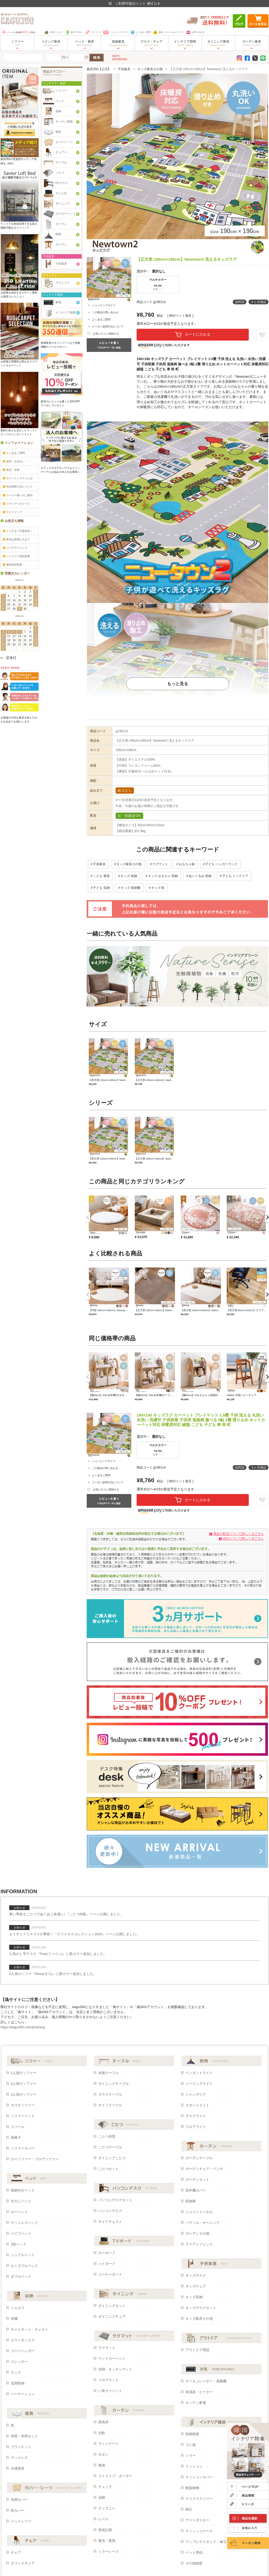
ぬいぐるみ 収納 (200, 876)
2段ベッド (18, 2244)
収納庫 (190, 2201)
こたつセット (108, 2169)
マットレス (19, 2458)
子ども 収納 (101, 888)
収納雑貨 (192, 2434)
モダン (103, 2454)
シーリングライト (199, 2084)
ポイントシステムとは (18, 478)
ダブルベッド (21, 2277)
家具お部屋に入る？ (16, 539)
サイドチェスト (110, 2222)
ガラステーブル (110, 2094)
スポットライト (197, 2105)
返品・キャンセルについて (168, 32)
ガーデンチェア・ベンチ (204, 2169)
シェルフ (17, 2308)
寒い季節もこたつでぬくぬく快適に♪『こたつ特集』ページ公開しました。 (66, 1914)
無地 (101, 2465)
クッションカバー (199, 2477)
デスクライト (195, 2116)
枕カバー (17, 2510)
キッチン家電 (195, 2403)
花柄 (101, 2498)
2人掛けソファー (24, 2084)
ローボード (106, 2253)
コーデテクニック (15, 547)
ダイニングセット (112, 2306)
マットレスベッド (24, 2223)
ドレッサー (19, 2362)
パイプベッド (21, 2233)
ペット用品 (194, 2552)
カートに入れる (192, 334)
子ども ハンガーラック (221, 864)
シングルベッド (23, 2255)
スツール (17, 2127)
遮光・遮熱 (106, 2541)
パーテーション (23, 2394)
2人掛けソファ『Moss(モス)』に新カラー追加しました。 (53, 1974)
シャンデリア (195, 2094)
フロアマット (108, 2380)
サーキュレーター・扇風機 (205, 2381)
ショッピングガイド (116, 32)
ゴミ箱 (190, 2445)
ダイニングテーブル (113, 2084)
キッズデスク (195, 2275)
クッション (194, 2466)
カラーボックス (23, 2340)
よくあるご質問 (140, 32)
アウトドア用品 (197, 2350)
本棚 (14, 2319)
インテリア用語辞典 (16, 556)
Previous (86, 1217)
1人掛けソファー (24, 2073)
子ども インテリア (235, 876)
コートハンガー (23, 2351)
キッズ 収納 (129, 876)
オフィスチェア (23, 2563)
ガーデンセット (197, 2180)
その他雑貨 (194, 2563)
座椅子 (16, 2137)
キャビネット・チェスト (29, 2329)
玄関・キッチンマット (115, 2369)
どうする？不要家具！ (18, 531)
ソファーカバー (23, 2148)
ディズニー (106, 2508)
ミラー (190, 2455)
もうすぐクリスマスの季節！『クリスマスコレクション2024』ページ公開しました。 (74, 1934)
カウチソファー (23, 2105)
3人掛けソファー (24, 2094)
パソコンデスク (110, 2211)
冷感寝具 (17, 2468)
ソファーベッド (23, 2116)
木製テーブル (108, 2073)
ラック (16, 2372)
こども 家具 (101, 876)
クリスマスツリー (199, 2499)
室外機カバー (195, 2190)
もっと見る (177, 683)
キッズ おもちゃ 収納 (163, 876)
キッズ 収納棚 (130, 888)
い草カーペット (110, 2391)
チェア (16, 2552)
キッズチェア (195, 2286)
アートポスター (197, 2520)
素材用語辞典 (12, 564)
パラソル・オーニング (202, 2223)
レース (103, 2519)
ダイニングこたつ (112, 2158)
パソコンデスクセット (115, 2200)
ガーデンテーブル (199, 2158)
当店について (53, 32)
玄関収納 (17, 2383)
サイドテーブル (110, 2105)
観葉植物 (192, 2488)
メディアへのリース (16, 503)
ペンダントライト (199, 2073)
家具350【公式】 (99, 69)
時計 (188, 2509)
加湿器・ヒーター (199, 2392)
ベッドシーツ (21, 2521)
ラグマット (160, 864)
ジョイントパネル (199, 2212)
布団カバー (19, 2500)
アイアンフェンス (199, 2244)
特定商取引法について (18, 486)
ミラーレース (108, 2551)
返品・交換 (11, 469)
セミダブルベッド (24, 2266)
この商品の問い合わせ (105, 312)
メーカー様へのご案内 (18, 495)
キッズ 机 (157, 888)
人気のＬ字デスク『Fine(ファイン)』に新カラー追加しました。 (58, 1954)
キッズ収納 (194, 2297)
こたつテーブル (110, 2147)
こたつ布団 (106, 2136)
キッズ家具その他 (150, 69)
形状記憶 (105, 2530)
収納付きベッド (23, 2190)
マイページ (93, 32)
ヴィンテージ (108, 2444)
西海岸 (103, 2422)
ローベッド (19, 2212)
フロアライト (195, 2127)
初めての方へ (74, 32)
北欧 (101, 2433)
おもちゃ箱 (187, 864)
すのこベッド (21, 2201)
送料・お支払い (14, 461)
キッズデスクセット (200, 2308)
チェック (105, 2487)
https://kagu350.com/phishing (23, 2027)
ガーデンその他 (197, 2233)
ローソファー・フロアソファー (35, 2159)
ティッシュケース (199, 2531)
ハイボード (106, 2264)
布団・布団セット (24, 2436)
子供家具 (124, 69)
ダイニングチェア (112, 2316)
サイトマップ (12, 512)
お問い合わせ (195, 32)
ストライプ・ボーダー (115, 2476)
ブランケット (21, 2447)
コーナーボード (110, 2274)
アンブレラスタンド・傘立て (207, 2542)
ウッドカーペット (112, 2359)
